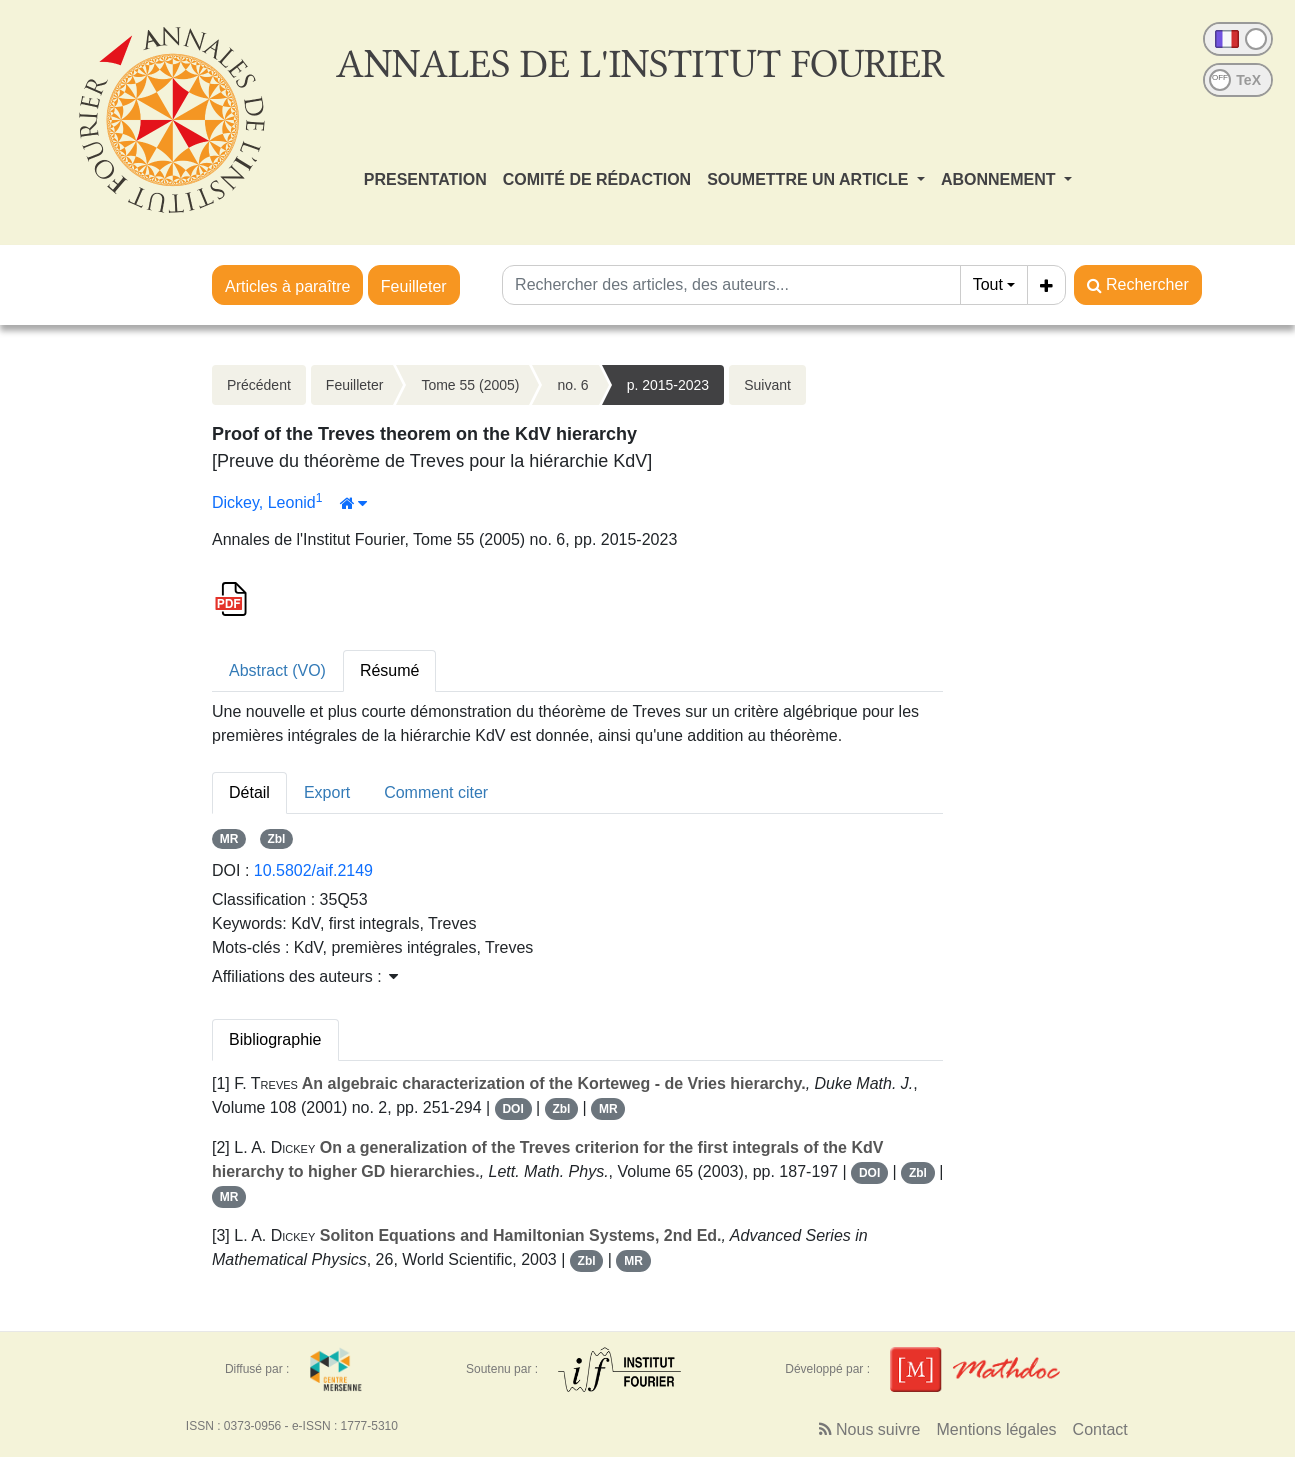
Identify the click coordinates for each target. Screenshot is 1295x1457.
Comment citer (436, 792)
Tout (988, 284)
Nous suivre (870, 1429)
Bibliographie (275, 1039)
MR (229, 839)
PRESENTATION (425, 179)
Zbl (276, 839)
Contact (1100, 1429)
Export (327, 792)
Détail (249, 792)
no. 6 (572, 385)
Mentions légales (997, 1429)
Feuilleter (414, 286)
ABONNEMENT (1000, 179)
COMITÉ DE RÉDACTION (597, 179)
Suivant (767, 385)
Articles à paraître (287, 286)
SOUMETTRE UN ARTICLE (810, 179)
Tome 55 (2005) (470, 385)
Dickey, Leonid (264, 502)
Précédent (259, 385)
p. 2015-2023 (668, 385)
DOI (512, 1109)
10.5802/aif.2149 (313, 870)
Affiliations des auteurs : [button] (305, 976)
